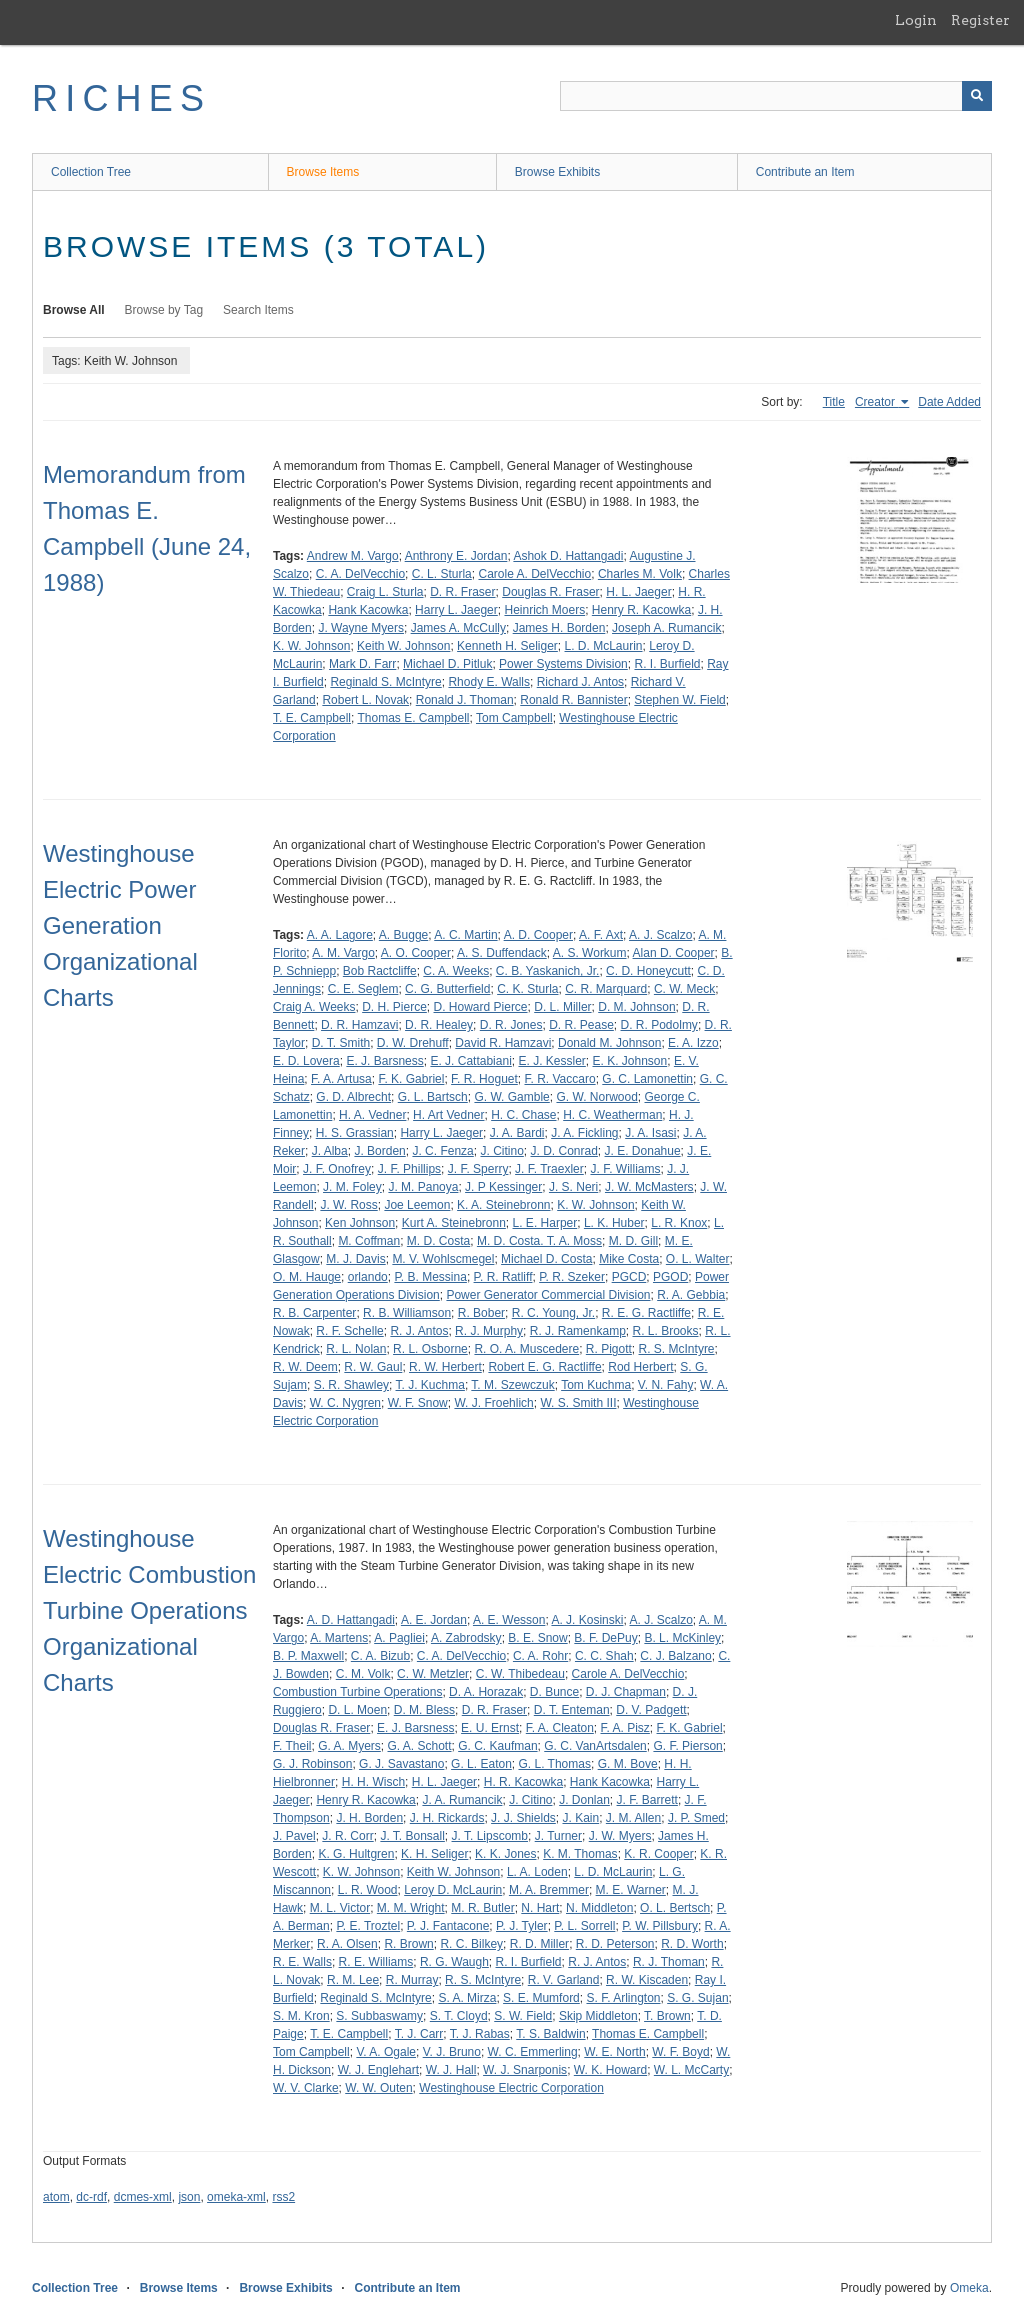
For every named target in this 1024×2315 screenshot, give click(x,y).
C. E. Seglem (363, 989)
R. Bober (481, 1313)
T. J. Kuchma (430, 1385)
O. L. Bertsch (675, 1908)
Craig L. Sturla (385, 592)
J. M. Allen (633, 1818)
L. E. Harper (545, 1223)
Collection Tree (91, 172)
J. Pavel (294, 1836)
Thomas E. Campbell (413, 718)
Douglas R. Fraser (550, 592)
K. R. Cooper (658, 1854)
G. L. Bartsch (433, 1097)
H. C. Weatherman (612, 1115)
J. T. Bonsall (412, 1836)
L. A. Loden (537, 1872)
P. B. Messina (430, 1277)
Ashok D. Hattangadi (568, 556)
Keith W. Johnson (403, 646)
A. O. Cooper (416, 953)
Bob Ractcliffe (380, 971)
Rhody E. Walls (489, 682)
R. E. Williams (376, 1962)
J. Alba (330, 1151)
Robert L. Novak (365, 700)
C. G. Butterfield (447, 989)
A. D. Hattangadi (351, 1620)
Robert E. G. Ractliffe (544, 1367)
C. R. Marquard (606, 989)
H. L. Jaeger (638, 592)
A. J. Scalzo (660, 935)
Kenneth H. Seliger (507, 646)
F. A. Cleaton (560, 1728)
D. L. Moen (357, 1710)
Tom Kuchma (596, 1385)
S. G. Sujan (697, 1998)
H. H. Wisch (373, 1782)
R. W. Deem (305, 1367)
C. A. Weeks (456, 971)
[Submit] (977, 96)
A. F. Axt (601, 935)
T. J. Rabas (480, 2034)
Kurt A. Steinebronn (454, 1223)
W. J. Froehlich (493, 1403)
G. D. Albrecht (353, 1097)
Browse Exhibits (557, 172)
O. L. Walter (698, 1259)
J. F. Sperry (478, 1169)
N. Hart (540, 1908)
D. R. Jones (511, 1025)
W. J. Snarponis (525, 2070)
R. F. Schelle (349, 1331)
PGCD (629, 1277)
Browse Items (323, 172)
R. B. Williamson (407, 1313)
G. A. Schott (420, 1746)
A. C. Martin (465, 935)
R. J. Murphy (489, 1331)
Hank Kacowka (368, 610)
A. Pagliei (399, 1638)
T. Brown (667, 2016)
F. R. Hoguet (484, 1079)
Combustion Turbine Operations (357, 1692)
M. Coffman (369, 1241)
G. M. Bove (628, 1764)
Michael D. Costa (546, 1259)
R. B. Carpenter (314, 1313)
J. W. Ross (348, 1205)
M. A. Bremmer (549, 1890)
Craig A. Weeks (314, 1007)
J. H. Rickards (447, 1818)
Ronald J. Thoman (465, 700)
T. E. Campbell (312, 718)
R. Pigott (609, 1349)
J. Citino (501, 1151)
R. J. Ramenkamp (578, 1331)
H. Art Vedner (448, 1115)
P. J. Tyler (522, 1926)
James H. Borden (559, 628)
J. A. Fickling (584, 1133)
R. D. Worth (692, 1944)
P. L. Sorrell (584, 1926)
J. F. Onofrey (337, 1169)
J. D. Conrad (564, 1151)
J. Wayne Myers (361, 628)
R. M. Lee (353, 1980)
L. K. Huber (614, 1223)
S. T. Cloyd (459, 2016)
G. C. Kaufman (497, 1746)
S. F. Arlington (623, 1998)
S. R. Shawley (351, 1385)
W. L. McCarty (691, 2070)
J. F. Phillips (409, 1169)
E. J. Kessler (551, 1061)
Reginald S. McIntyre (385, 682)
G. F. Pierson (687, 1746)
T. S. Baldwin (550, 2034)
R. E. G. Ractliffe (646, 1313)
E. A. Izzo (693, 1043)
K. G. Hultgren (356, 1854)
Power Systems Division (563, 664)
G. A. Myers (349, 1746)
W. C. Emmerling (533, 2052)
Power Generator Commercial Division (548, 1295)
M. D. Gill (633, 1241)
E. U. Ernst (490, 1728)
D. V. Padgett (651, 1710)
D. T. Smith (341, 1043)
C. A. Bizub (380, 1656)
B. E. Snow (537, 1638)
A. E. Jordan (434, 1620)
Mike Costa (629, 1259)
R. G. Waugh (454, 1962)
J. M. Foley (352, 1187)
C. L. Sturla (442, 574)
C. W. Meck (684, 989)
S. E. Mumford (541, 1998)
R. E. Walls (302, 1962)
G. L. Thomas (554, 1764)
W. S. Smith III (578, 1403)
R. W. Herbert (445, 1367)
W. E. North (614, 2052)
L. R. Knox (679, 1223)
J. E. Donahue (643, 1151)
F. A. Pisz (625, 1728)
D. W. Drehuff (413, 1043)
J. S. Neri (573, 1187)
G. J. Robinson (312, 1764)
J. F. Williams (625, 1169)
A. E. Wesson (509, 1620)
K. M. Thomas (580, 1854)
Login (916, 20)
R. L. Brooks (665, 1331)
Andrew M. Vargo (353, 556)
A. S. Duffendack (502, 953)
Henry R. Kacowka (641, 610)
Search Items (258, 310)
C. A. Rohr (540, 1656)
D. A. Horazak (486, 1692)
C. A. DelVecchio (360, 574)
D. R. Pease (581, 1025)
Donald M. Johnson (609, 1043)
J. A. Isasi (650, 1133)
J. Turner (558, 1836)
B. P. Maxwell (308, 1656)
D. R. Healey (439, 1025)
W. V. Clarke (306, 2088)
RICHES (121, 98)
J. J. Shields (523, 1818)
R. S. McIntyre (677, 1349)
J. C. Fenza (442, 1151)
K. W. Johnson (311, 646)
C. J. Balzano (675, 1656)
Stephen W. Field (679, 700)
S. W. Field (523, 2016)
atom (56, 2197)
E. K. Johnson (630, 1061)
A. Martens (339, 1638)
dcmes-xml (143, 2197)
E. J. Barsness (384, 1061)
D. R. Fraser (462, 592)
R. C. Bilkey (471, 1944)
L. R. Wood (368, 1890)
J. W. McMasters (649, 1187)
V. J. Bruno (452, 2052)
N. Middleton (599, 1908)
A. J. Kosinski (587, 1620)
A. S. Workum (590, 953)
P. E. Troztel (368, 1926)
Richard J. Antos (580, 682)
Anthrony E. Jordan (456, 556)
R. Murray (412, 1980)
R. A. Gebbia (691, 1295)
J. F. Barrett (647, 1800)
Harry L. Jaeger (456, 610)
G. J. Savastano (401, 1764)
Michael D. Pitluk (447, 664)
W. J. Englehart (378, 2070)
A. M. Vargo (343, 953)
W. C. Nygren (345, 1403)
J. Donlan (584, 1800)
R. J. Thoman (669, 1962)
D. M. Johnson (636, 1007)
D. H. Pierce (394, 1007)
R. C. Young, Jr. (553, 1313)
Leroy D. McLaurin (453, 1890)
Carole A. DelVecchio (534, 574)
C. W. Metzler (433, 1674)
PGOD (670, 1277)
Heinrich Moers (544, 610)
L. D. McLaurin (604, 646)
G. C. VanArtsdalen (595, 1746)
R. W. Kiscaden (647, 1980)
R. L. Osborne (430, 1349)
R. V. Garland (564, 1980)
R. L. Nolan (356, 1349)
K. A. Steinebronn (503, 1205)
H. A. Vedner (372, 1115)
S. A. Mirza (467, 1998)
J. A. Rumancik (462, 1800)
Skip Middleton (598, 2016)
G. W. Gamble (511, 1097)
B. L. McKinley (682, 1638)
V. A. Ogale (386, 2052)
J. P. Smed (696, 1818)
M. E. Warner (631, 1890)
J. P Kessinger (503, 1187)
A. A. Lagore (340, 935)
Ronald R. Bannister (573, 700)
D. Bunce (554, 1692)
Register (980, 20)
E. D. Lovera (306, 1061)
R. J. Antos (419, 1331)
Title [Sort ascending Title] (834, 402)
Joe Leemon (417, 1205)
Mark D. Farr (362, 664)
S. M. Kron (301, 2016)
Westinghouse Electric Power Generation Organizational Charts (120, 925)
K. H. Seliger (434, 1854)
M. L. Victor (340, 1908)
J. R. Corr (347, 1836)
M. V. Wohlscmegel (443, 1259)
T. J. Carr (419, 2034)
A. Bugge (403, 935)
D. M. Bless (424, 1710)
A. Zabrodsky (466, 1638)
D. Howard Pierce (481, 1007)
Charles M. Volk (640, 574)
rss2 (283, 2197)
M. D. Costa (438, 1241)
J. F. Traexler (549, 1169)
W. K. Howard (610, 2070)
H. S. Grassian (355, 1133)
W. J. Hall (451, 2070)
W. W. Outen (378, 2088)
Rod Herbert (640, 1367)
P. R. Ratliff (503, 1277)
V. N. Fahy (666, 1385)
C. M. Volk (363, 1674)
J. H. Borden (369, 1818)
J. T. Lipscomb (490, 1836)
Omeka (969, 2288)
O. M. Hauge (307, 1277)
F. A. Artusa (341, 1079)
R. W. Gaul (373, 1367)
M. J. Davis (355, 1259)
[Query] (776, 96)
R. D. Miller (539, 1944)
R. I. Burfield (667, 664)
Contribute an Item (805, 172)
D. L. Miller (562, 1007)
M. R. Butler (482, 1908)
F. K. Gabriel (411, 1079)
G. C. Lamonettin (647, 1079)
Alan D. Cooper (674, 953)
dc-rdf (91, 2197)
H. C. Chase (523, 1115)
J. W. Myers (620, 1836)
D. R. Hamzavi (359, 1025)
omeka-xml (236, 2197)
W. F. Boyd (680, 2052)
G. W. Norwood (596, 1097)
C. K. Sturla (527, 989)
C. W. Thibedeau (520, 1674)
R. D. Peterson (615, 1944)
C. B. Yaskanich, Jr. (548, 971)
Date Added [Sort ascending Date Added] (949, 402)
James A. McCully (458, 628)
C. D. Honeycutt (648, 971)
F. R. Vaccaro (559, 1079)
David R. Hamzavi (503, 1043)
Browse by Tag (164, 310)
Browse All (74, 310)
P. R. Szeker (572, 1277)
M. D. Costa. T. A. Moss (539, 1241)
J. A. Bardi (517, 1133)
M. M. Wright (411, 1908)
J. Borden (379, 1151)
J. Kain (580, 1818)
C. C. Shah (604, 1656)
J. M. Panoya (423, 1187)
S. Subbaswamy (379, 2016)
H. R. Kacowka (523, 1782)
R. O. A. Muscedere (526, 1349)
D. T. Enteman (572, 1710)
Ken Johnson (360, 1223)
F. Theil (292, 1746)
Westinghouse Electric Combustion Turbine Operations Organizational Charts (149, 1610)
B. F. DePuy (605, 1638)
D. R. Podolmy (659, 1025)
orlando (368, 1277)
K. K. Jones (505, 1854)
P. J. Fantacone (448, 1926)
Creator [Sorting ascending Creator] (876, 402)
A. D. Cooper (538, 935)
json (189, 2197)
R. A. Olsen (347, 1944)
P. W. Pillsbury (660, 1926)
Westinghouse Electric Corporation (511, 2088)
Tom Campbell (514, 718)
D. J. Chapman (626, 1692)
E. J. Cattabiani (470, 1061)
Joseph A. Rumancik (666, 628)
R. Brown (408, 1944)
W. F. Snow (418, 1403)
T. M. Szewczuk (512, 1385)
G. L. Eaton (481, 1764)
